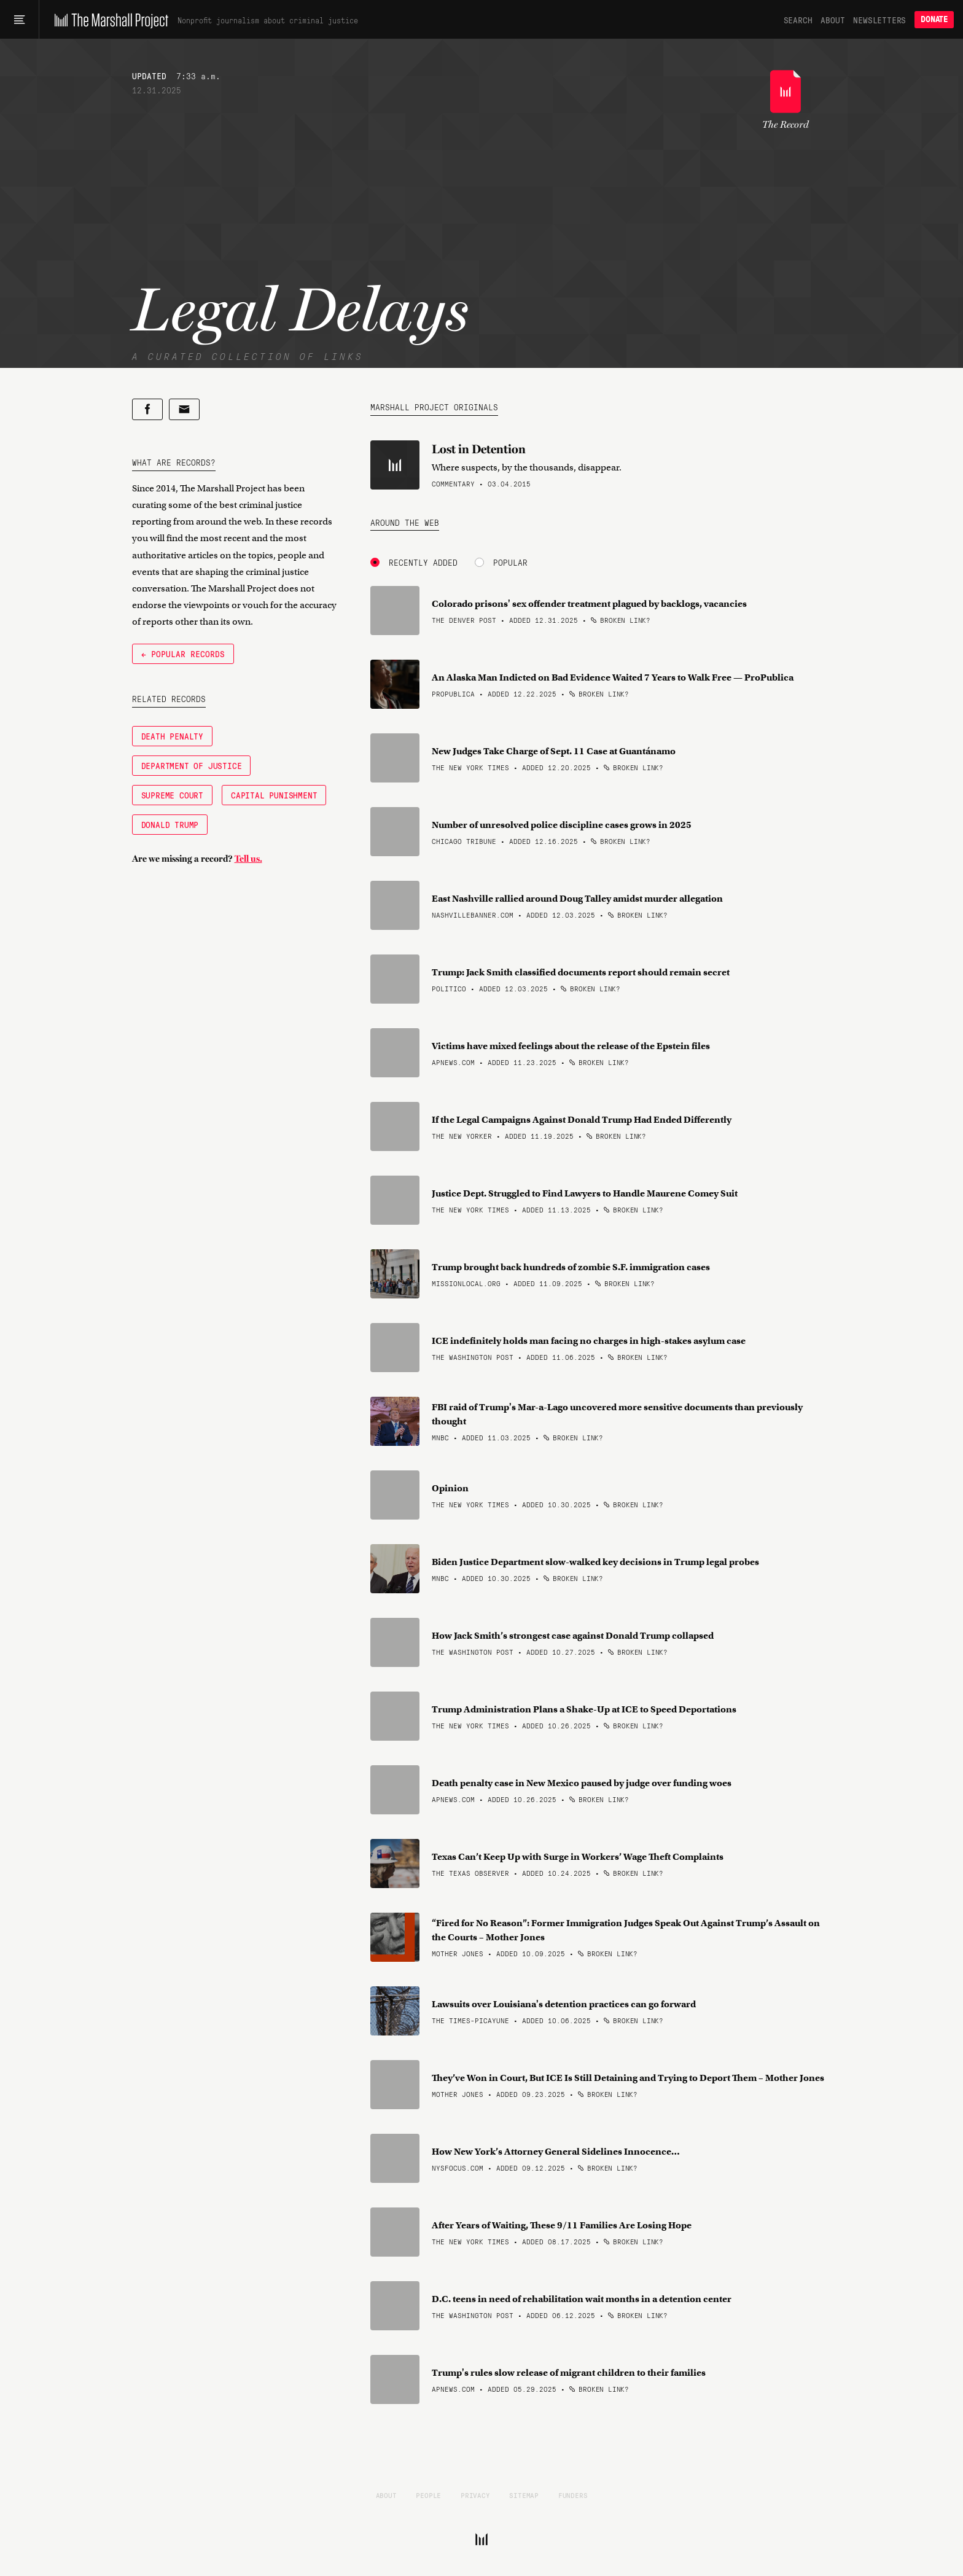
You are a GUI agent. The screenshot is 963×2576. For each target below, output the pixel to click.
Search (798, 19)
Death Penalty (172, 735)
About (832, 19)
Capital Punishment (274, 794)
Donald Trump (170, 824)
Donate (934, 19)
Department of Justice (191, 765)
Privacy (475, 2495)
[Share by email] (184, 409)
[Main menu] (19, 19)
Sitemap (524, 2495)
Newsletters (879, 19)
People (428, 2495)
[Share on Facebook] (147, 409)
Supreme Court (172, 794)
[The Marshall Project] (108, 19)
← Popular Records (183, 653)
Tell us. (248, 858)
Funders (573, 2495)
